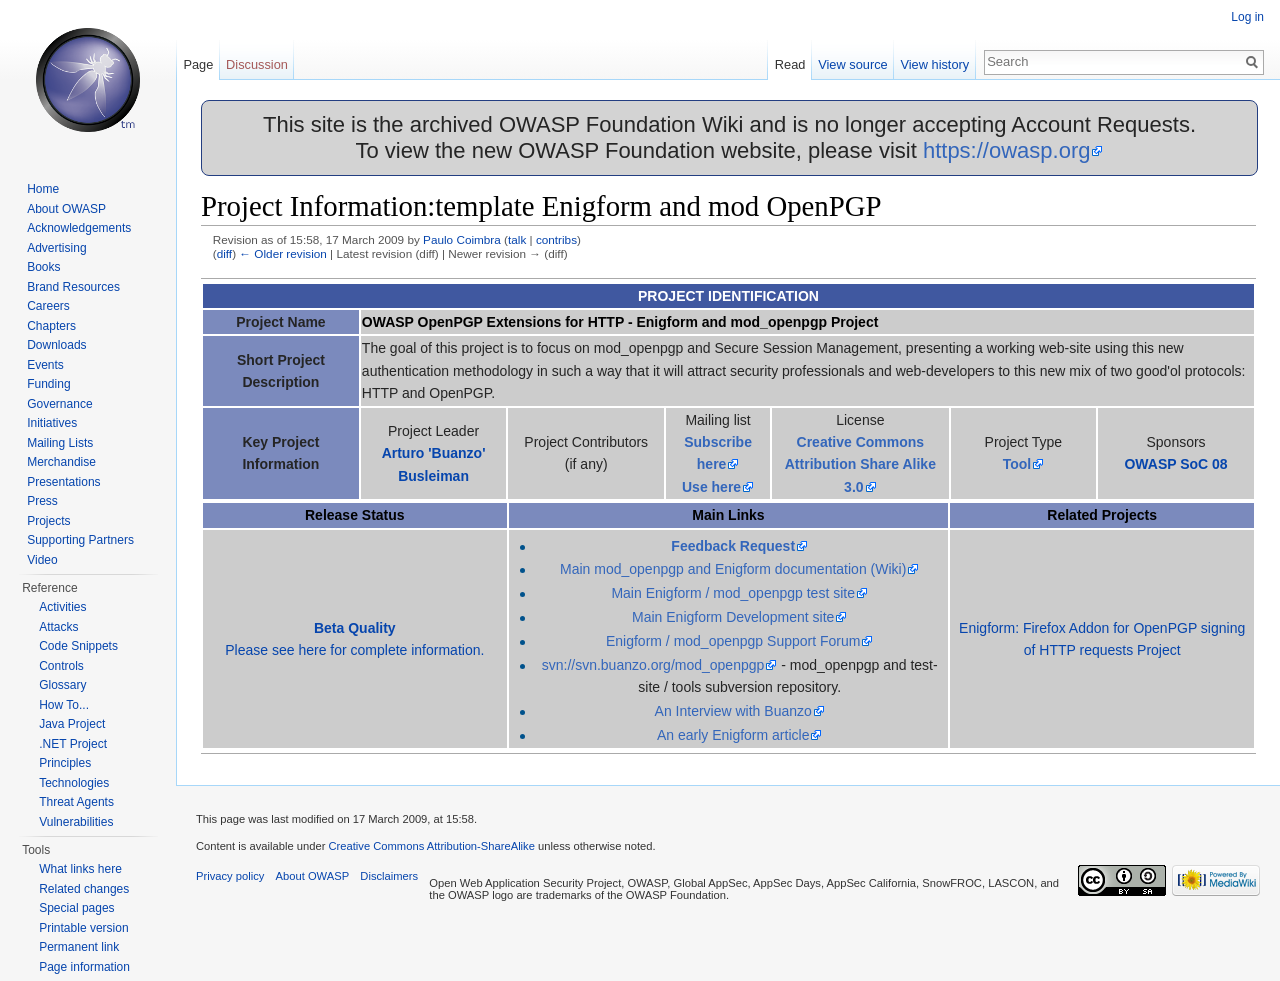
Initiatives (52, 423)
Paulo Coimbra (462, 239)
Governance (59, 404)
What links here (80, 869)
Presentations (63, 482)
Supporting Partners (80, 540)
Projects (48, 521)
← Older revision (283, 253)
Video (42, 560)
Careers (48, 306)
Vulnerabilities (76, 822)
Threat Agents (76, 802)
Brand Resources (73, 287)
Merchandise (61, 462)
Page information (84, 967)
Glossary (62, 685)
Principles (65, 763)
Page (198, 64)
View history (934, 64)
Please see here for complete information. (354, 650)
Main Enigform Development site (733, 617)
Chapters (51, 326)
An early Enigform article (733, 735)
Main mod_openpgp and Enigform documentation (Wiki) (733, 569)
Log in (1247, 17)
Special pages (76, 908)
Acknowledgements (79, 228)
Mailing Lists (60, 443)
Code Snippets (78, 646)
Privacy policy (230, 876)
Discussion (257, 64)
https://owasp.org (1007, 150)
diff (224, 253)
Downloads (56, 345)
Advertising (56, 248)
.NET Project (73, 744)
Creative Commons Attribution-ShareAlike (431, 846)
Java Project (72, 724)
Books (43, 267)
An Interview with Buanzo (733, 711)
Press (42, 501)
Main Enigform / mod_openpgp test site (733, 593)
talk (517, 239)
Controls (61, 666)
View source (852, 64)
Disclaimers (389, 876)
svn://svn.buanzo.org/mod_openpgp (653, 665)
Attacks (58, 627)
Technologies (74, 783)
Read (790, 64)
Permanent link (79, 947)
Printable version (83, 928)
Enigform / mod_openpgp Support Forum (733, 641)
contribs (556, 239)
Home (43, 189)
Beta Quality (355, 628)
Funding (48, 384)
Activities (62, 607)
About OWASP (66, 209)
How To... (64, 705)
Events (45, 365)
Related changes (84, 889)
